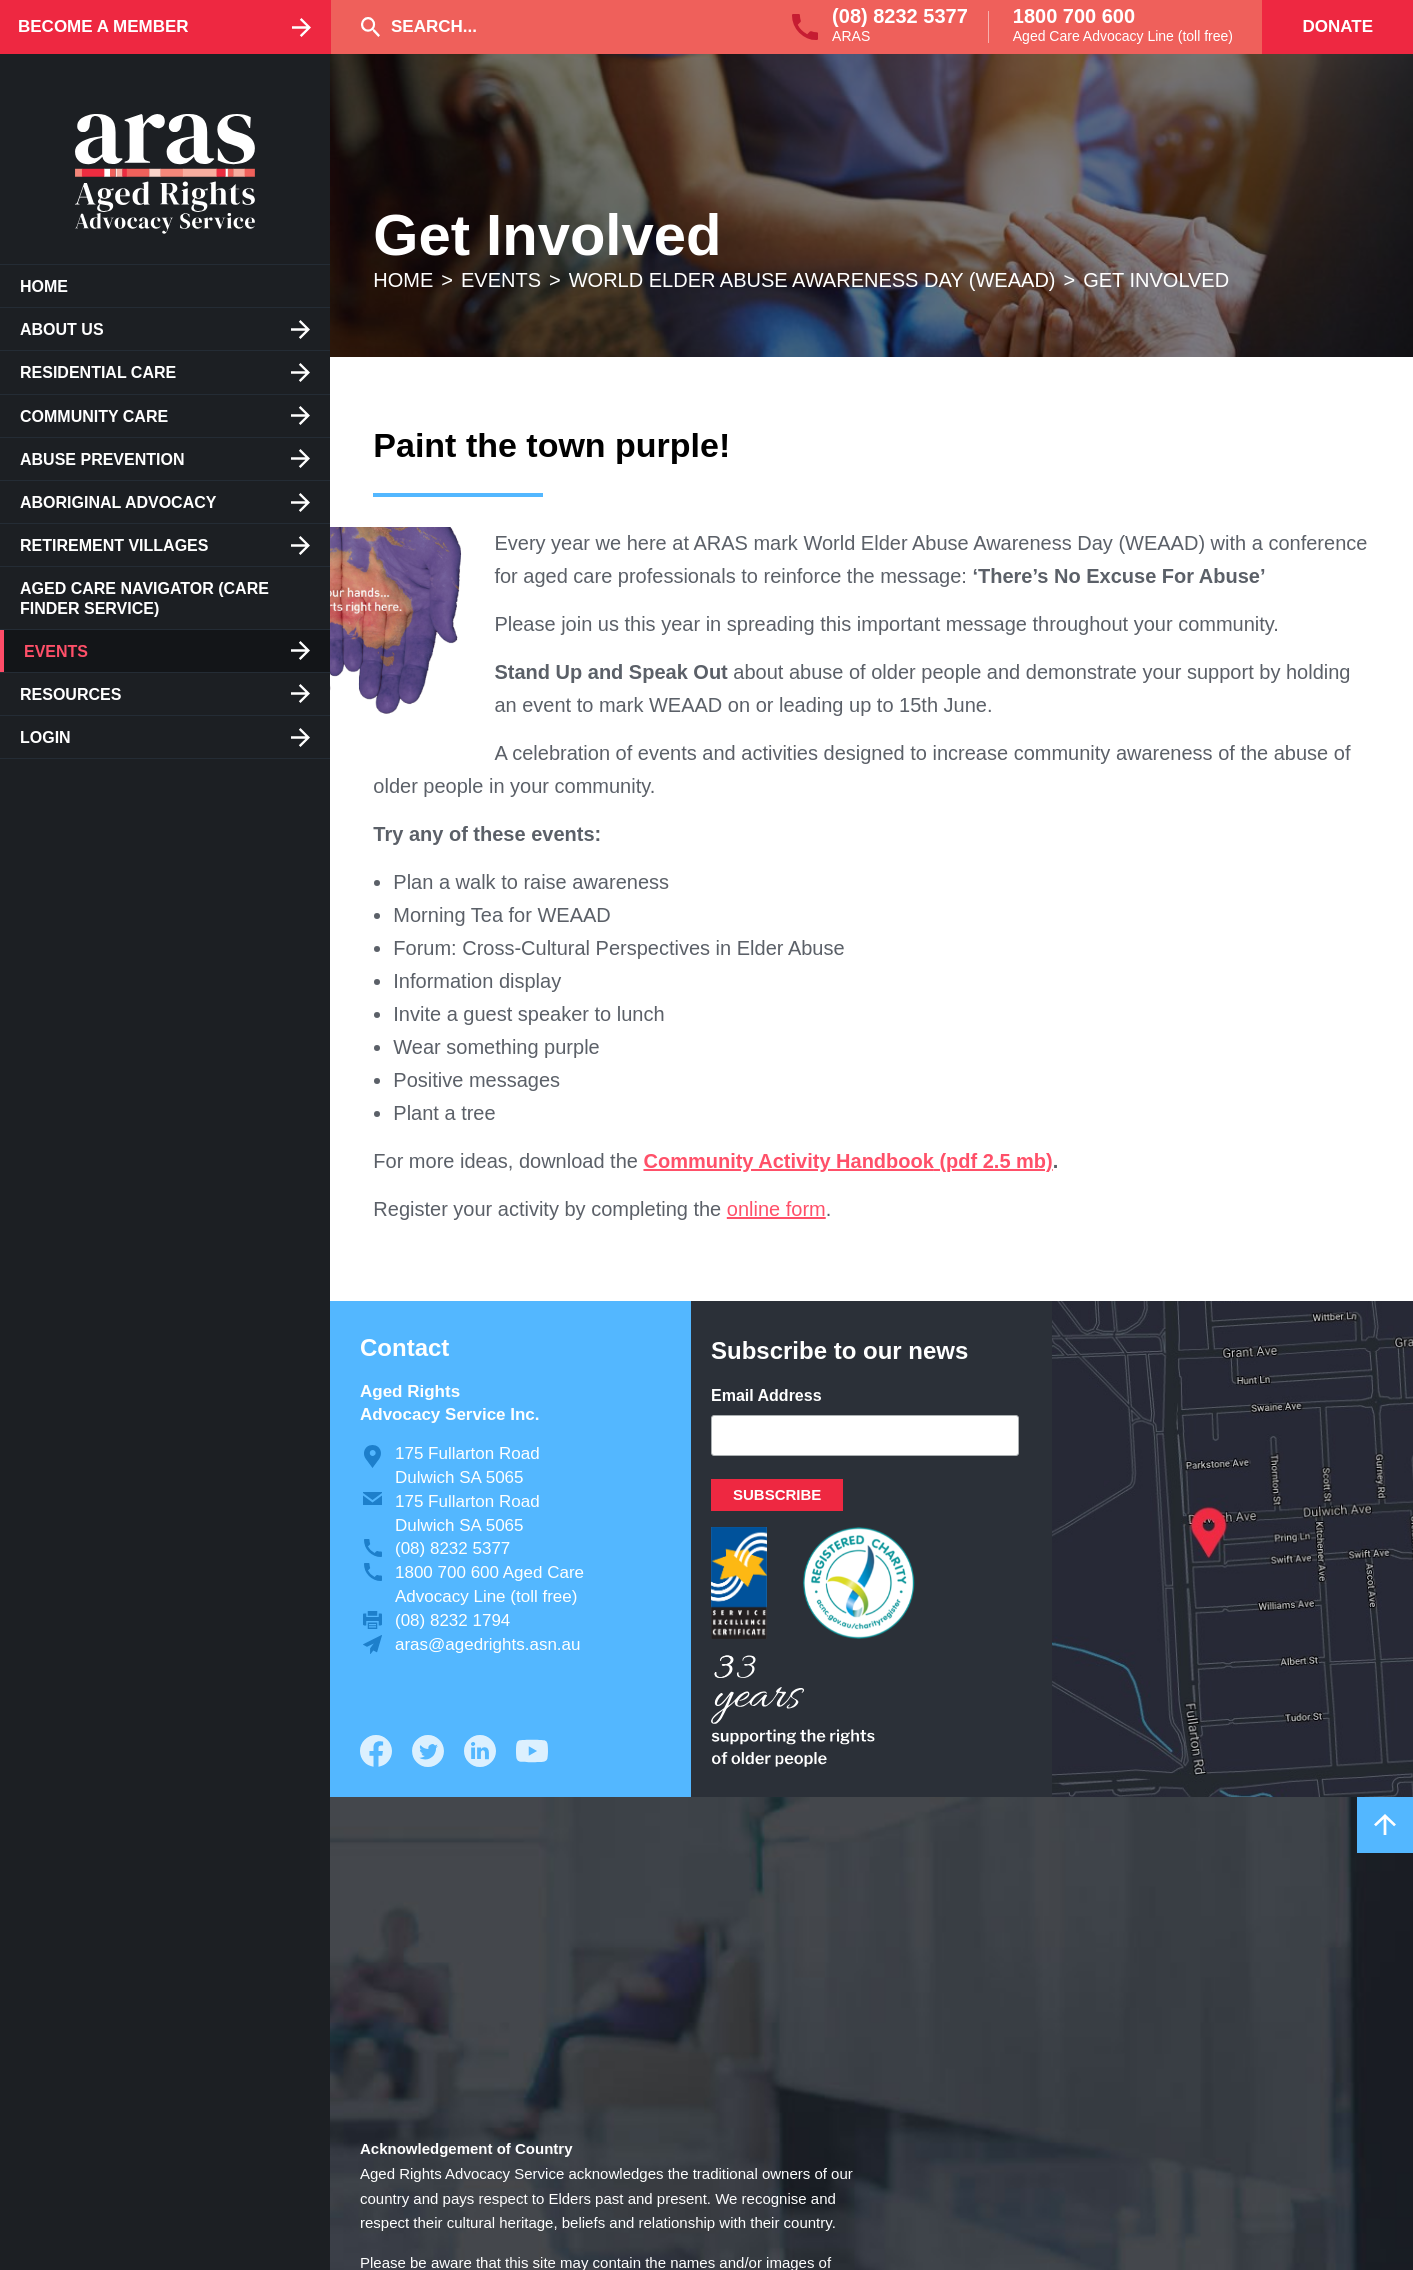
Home (44, 286)
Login (45, 737)
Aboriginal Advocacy (118, 502)
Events (56, 651)
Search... (434, 26)
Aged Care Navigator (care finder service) (144, 598)
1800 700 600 (1074, 16)
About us (62, 329)
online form (776, 1209)
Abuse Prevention (102, 459)
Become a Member (103, 26)
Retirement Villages (114, 545)
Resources (70, 694)
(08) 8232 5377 (900, 16)
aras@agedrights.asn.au (487, 1644)
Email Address (766, 1395)
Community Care (94, 416)
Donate (1337, 26)
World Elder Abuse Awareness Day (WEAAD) (812, 280)
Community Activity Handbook (788, 1161)
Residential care (98, 372)
